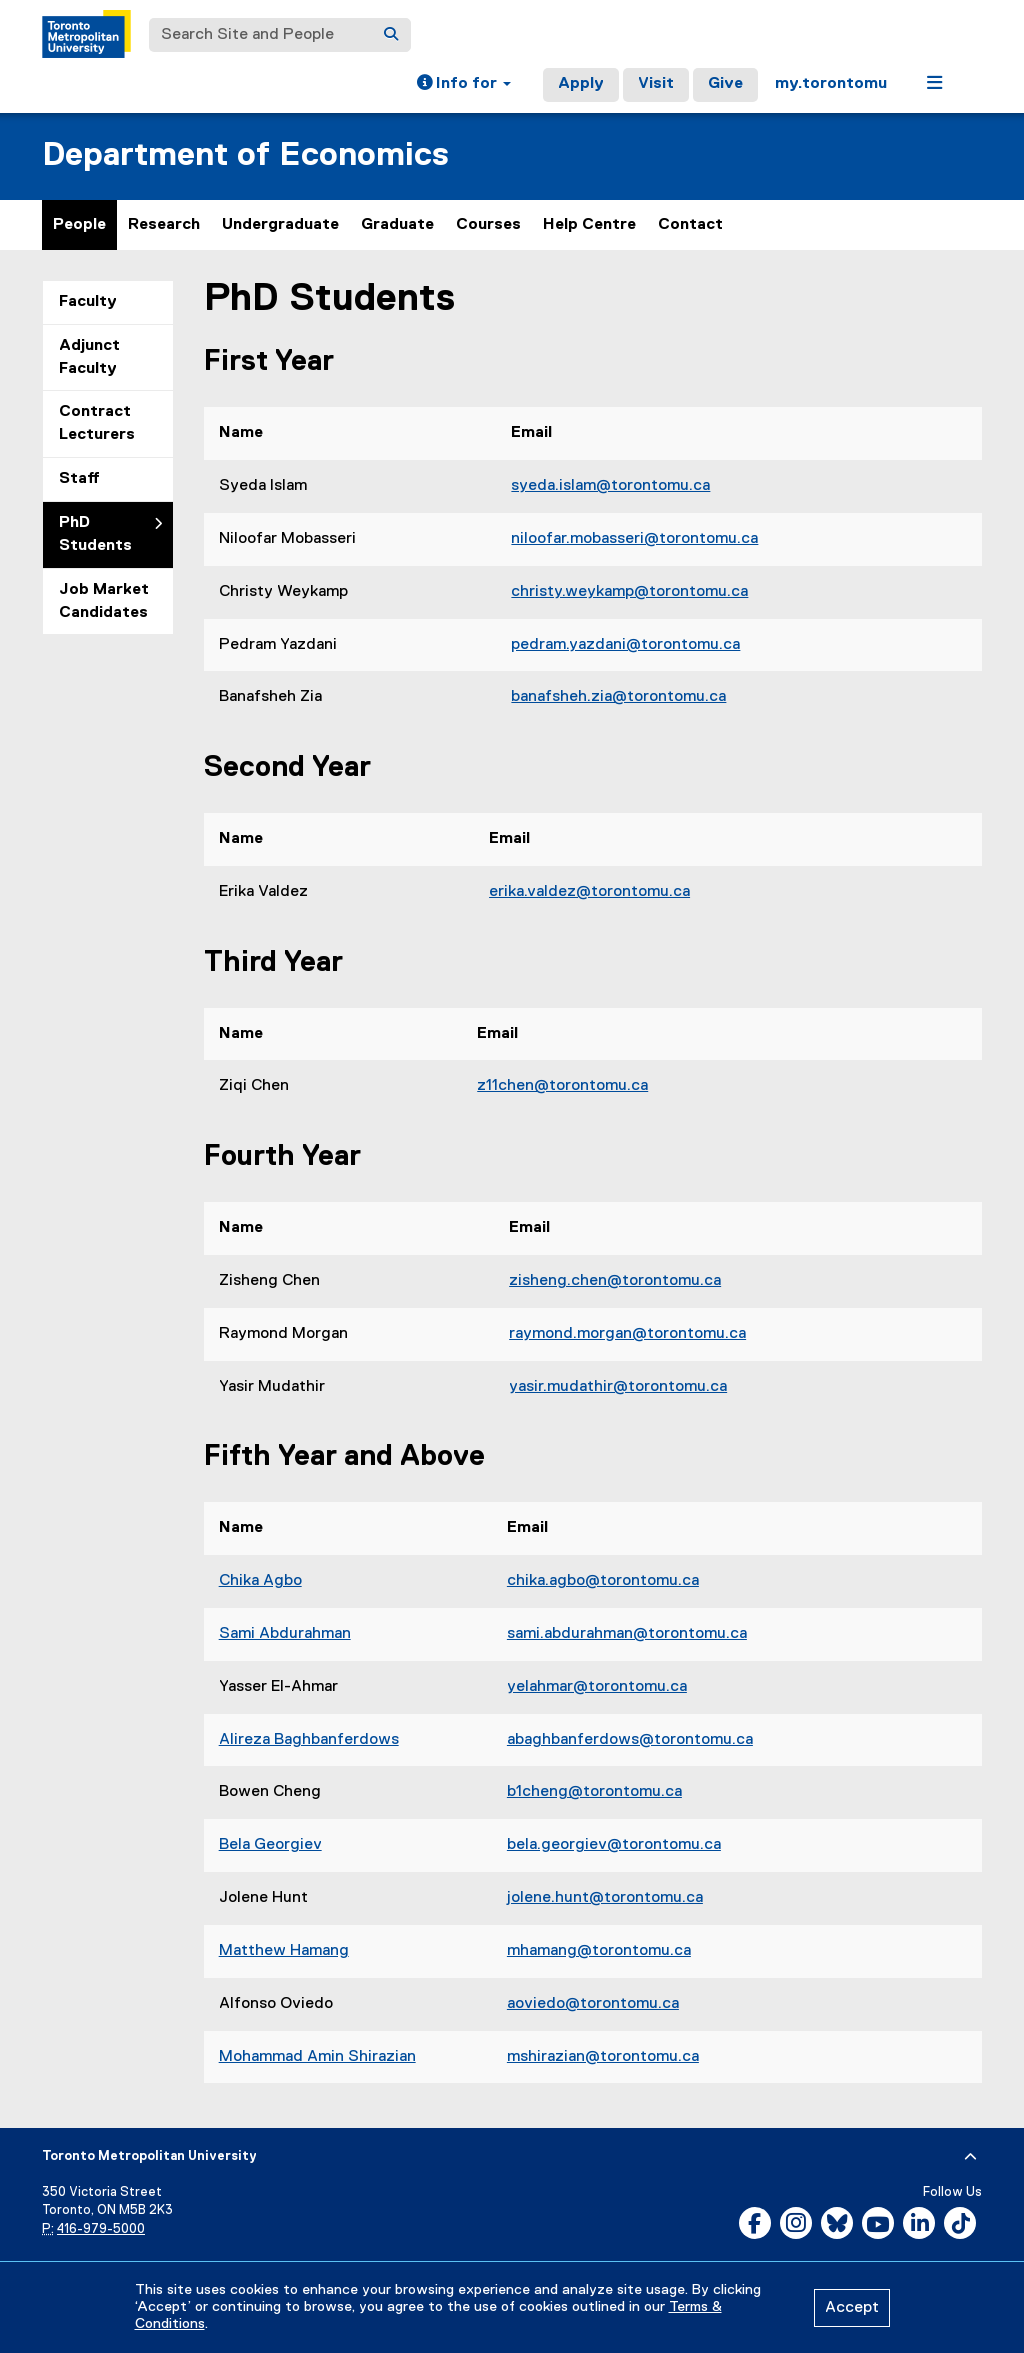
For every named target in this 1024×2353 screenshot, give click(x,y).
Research (164, 225)
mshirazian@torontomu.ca (603, 2057)
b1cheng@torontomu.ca (594, 1792)
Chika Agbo (260, 1581)
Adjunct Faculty (89, 357)
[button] (464, 85)
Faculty (88, 302)
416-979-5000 (101, 2229)
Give (725, 84)
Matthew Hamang (284, 1951)
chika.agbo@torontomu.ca (603, 1581)
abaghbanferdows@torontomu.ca (630, 1740)
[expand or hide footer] (970, 2157)
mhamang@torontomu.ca (599, 1951)
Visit (656, 84)
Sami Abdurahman (285, 1634)
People (79, 225)
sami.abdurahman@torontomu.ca (627, 1634)
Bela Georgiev (270, 1845)
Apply (581, 84)
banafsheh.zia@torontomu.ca (618, 697)
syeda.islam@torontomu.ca (610, 486)
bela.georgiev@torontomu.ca (614, 1845)
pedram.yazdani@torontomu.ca (625, 645)
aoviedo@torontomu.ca (593, 2004)
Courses (488, 225)
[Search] (391, 35)
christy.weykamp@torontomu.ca (629, 592)
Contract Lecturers (97, 423)
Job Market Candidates (104, 601)
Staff (79, 479)
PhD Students (95, 534)
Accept (852, 2308)
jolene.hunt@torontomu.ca (605, 1898)
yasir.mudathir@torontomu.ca (618, 1387)
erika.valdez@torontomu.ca (589, 892)
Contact (690, 225)
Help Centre (589, 225)
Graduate (397, 225)
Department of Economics (245, 155)
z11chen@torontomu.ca (562, 1086)
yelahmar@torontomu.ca (597, 1687)
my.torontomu (831, 84)
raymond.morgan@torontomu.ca (627, 1334)
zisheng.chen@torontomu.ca (615, 1281)
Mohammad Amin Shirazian (317, 2057)
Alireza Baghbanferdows (309, 1740)
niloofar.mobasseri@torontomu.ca (634, 539)
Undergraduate (280, 225)
